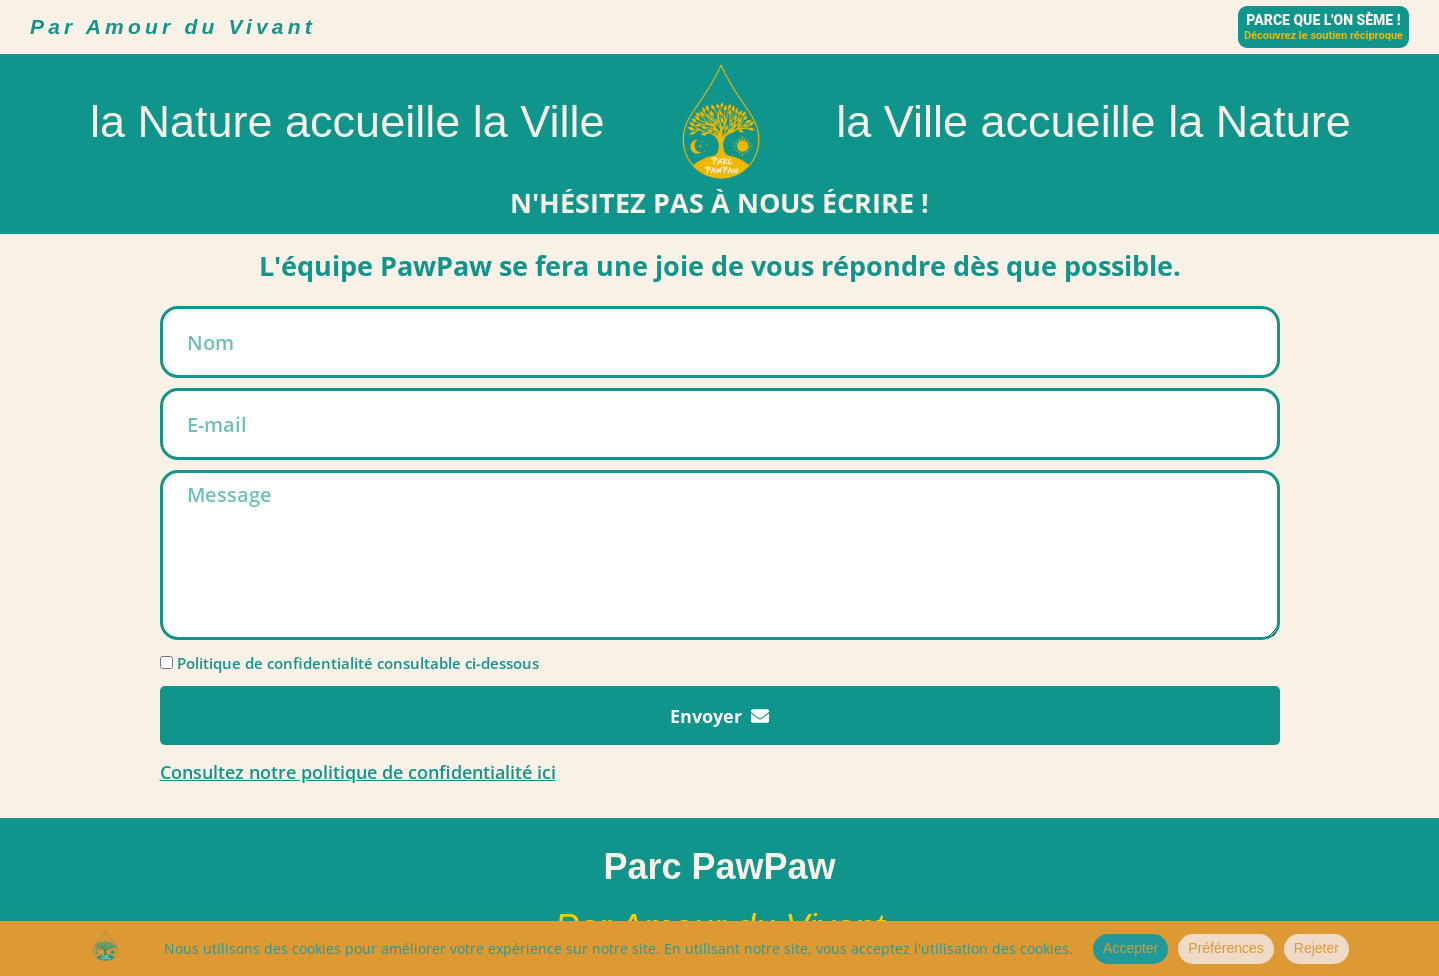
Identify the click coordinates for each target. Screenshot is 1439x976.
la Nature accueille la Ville (347, 121)
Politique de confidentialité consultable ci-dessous (358, 663)
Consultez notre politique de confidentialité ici (358, 772)
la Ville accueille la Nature (1093, 121)
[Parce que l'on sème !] (1323, 27)
